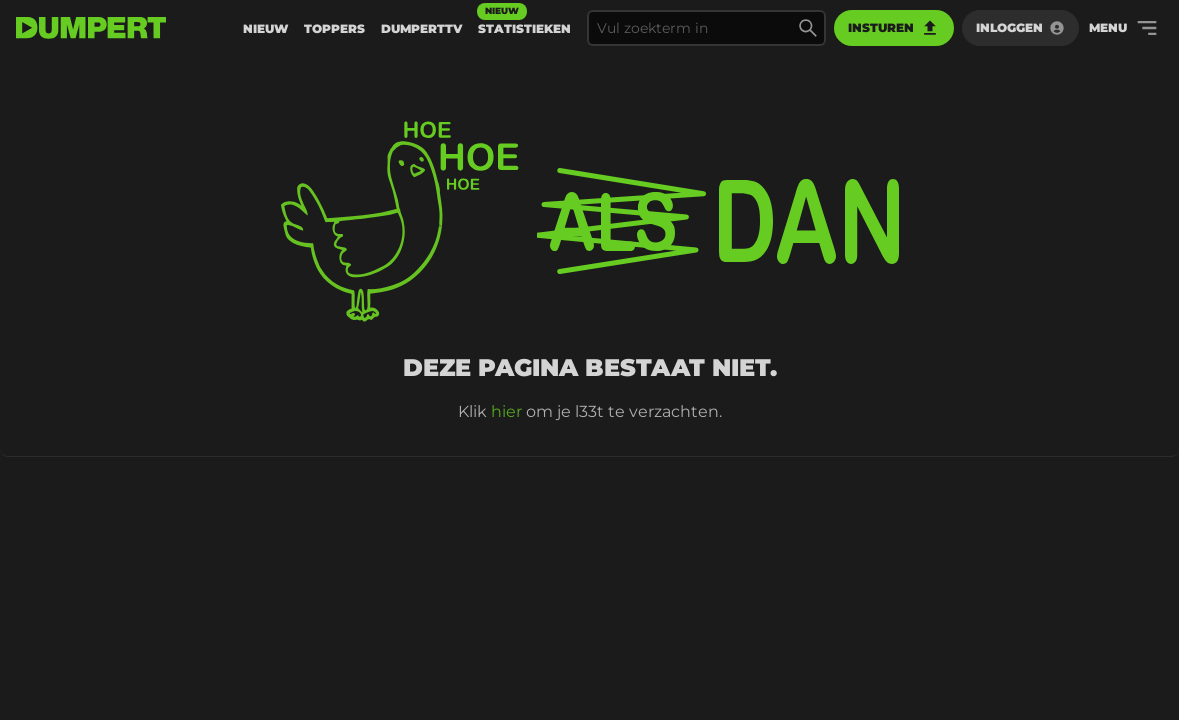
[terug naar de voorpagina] (91, 28)
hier (506, 411)
